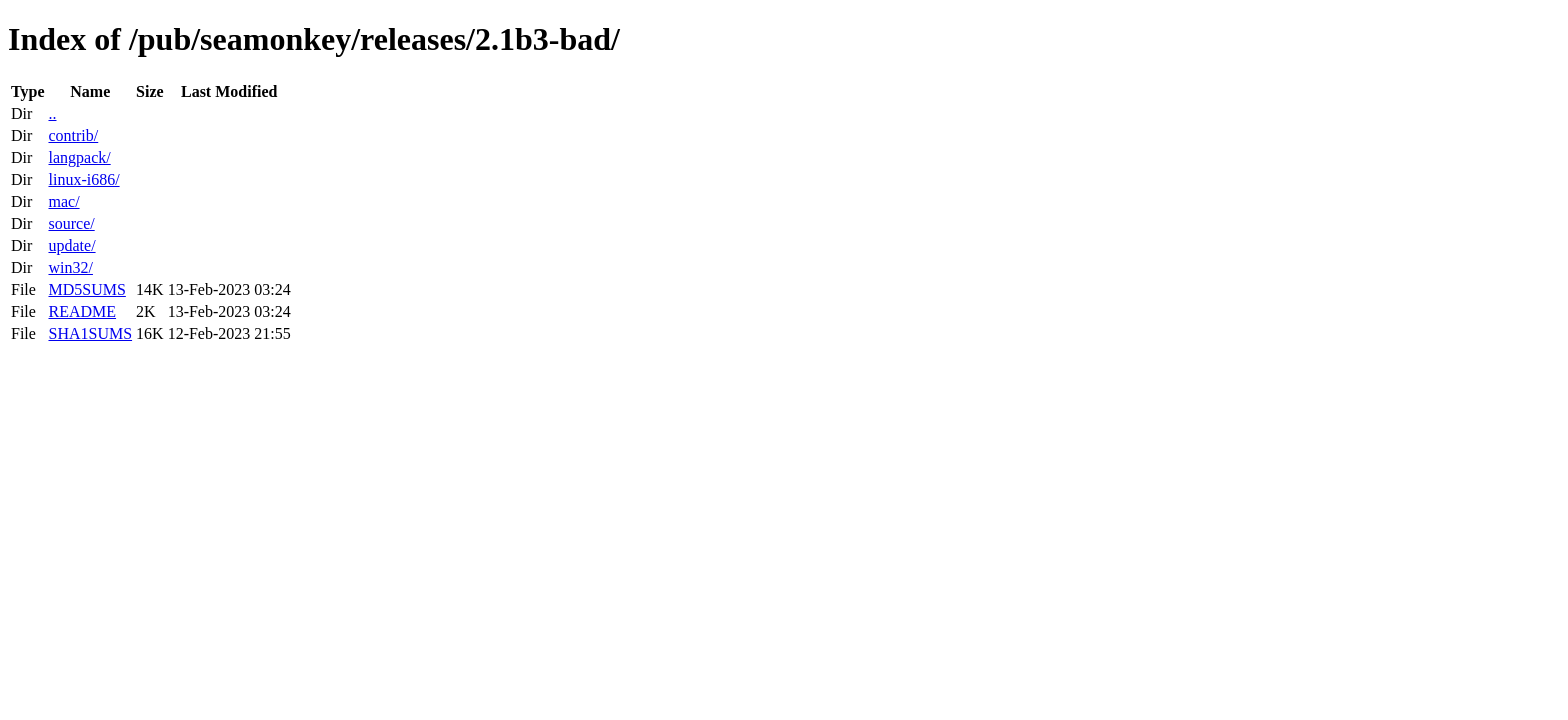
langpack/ (79, 157)
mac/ (63, 201)
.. (52, 113)
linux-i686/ (83, 179)
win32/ (70, 267)
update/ (71, 245)
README (82, 311)
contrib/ (73, 135)
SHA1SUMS (90, 333)
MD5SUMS (86, 289)
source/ (71, 223)
